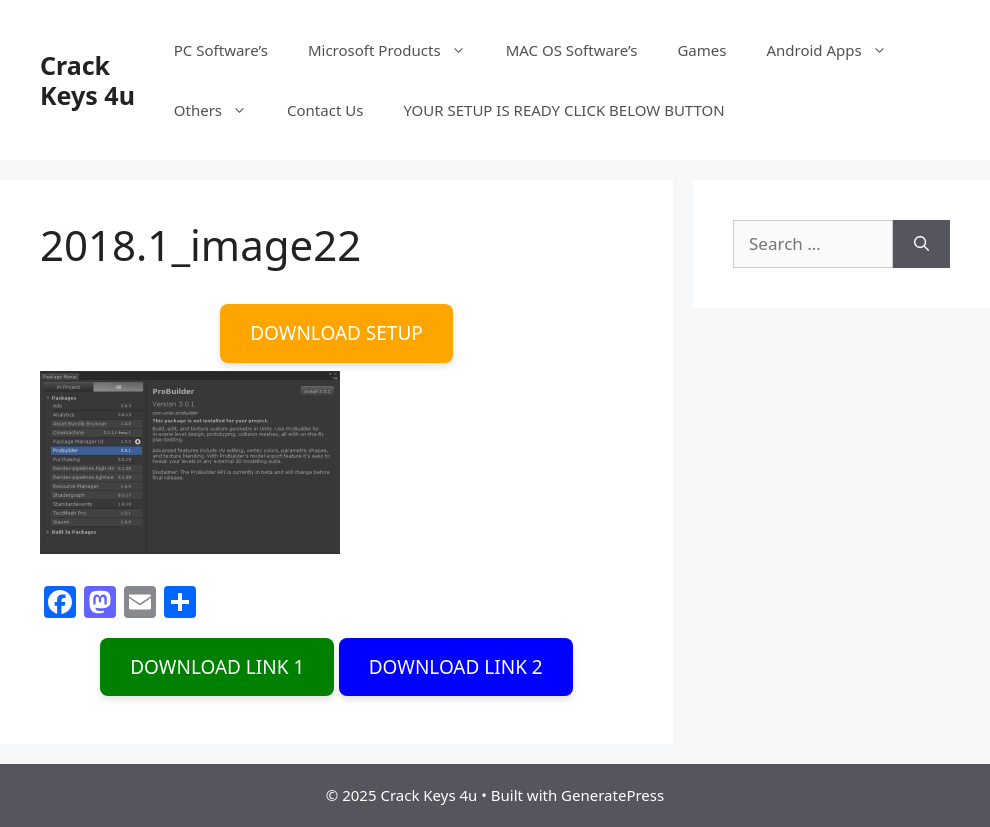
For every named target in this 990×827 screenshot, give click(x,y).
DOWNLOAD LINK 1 (217, 667)
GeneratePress (612, 795)
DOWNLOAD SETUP (336, 333)
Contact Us (325, 110)
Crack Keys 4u (87, 80)
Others (220, 110)
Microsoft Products (397, 50)
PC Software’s (221, 50)
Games (701, 50)
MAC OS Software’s (572, 50)
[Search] (921, 244)
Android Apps (836, 50)
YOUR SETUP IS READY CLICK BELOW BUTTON (563, 110)
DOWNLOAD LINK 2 (456, 667)
